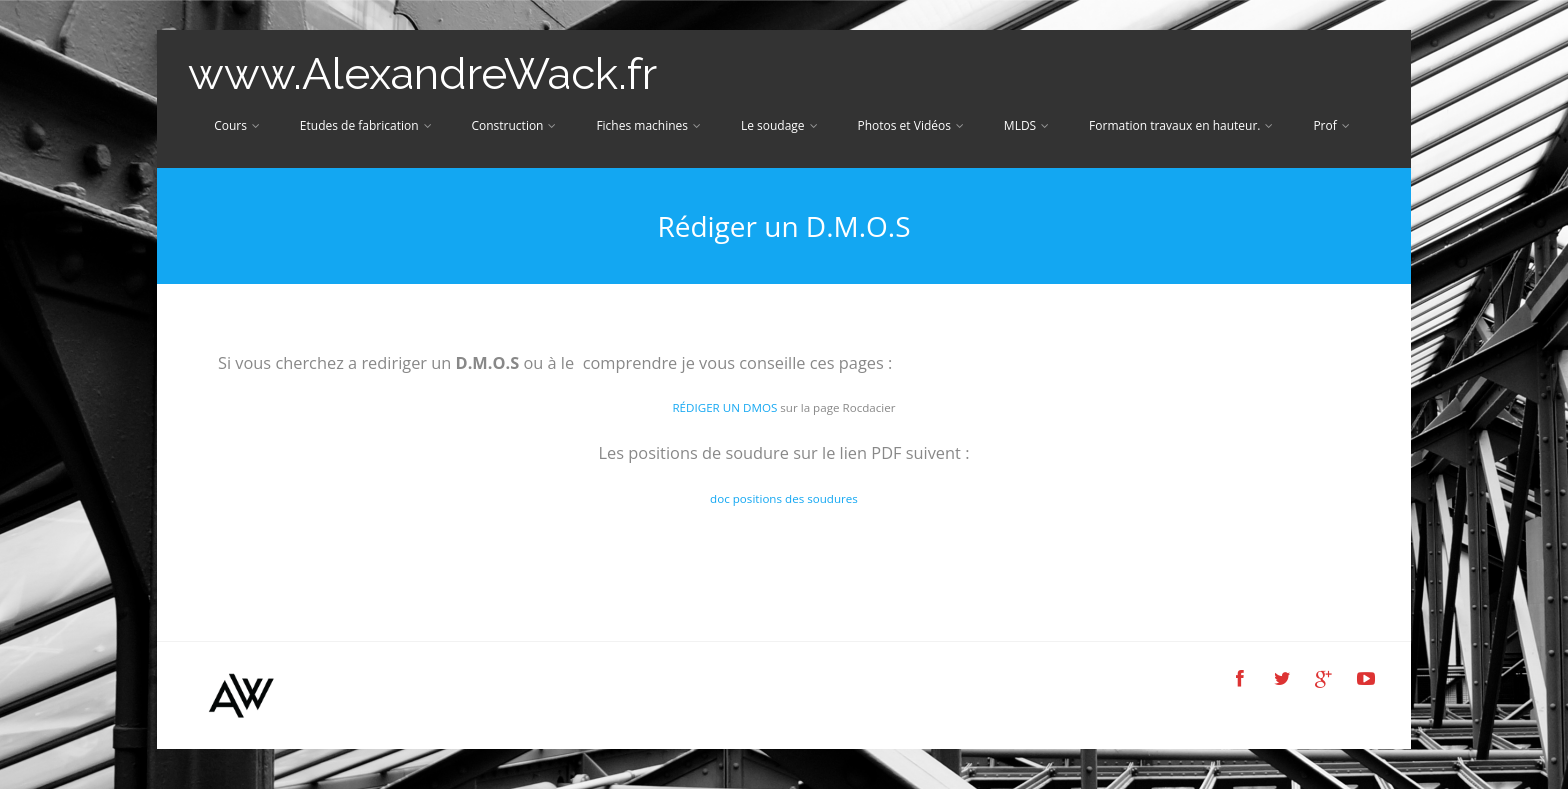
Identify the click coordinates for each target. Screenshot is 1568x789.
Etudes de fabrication (366, 125)
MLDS (1026, 125)
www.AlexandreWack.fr (422, 73)
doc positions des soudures (784, 498)
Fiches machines (648, 125)
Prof (1331, 125)
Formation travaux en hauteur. (1181, 125)
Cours (237, 125)
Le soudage (779, 125)
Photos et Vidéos (910, 125)
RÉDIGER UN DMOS (724, 407)
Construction (513, 125)
